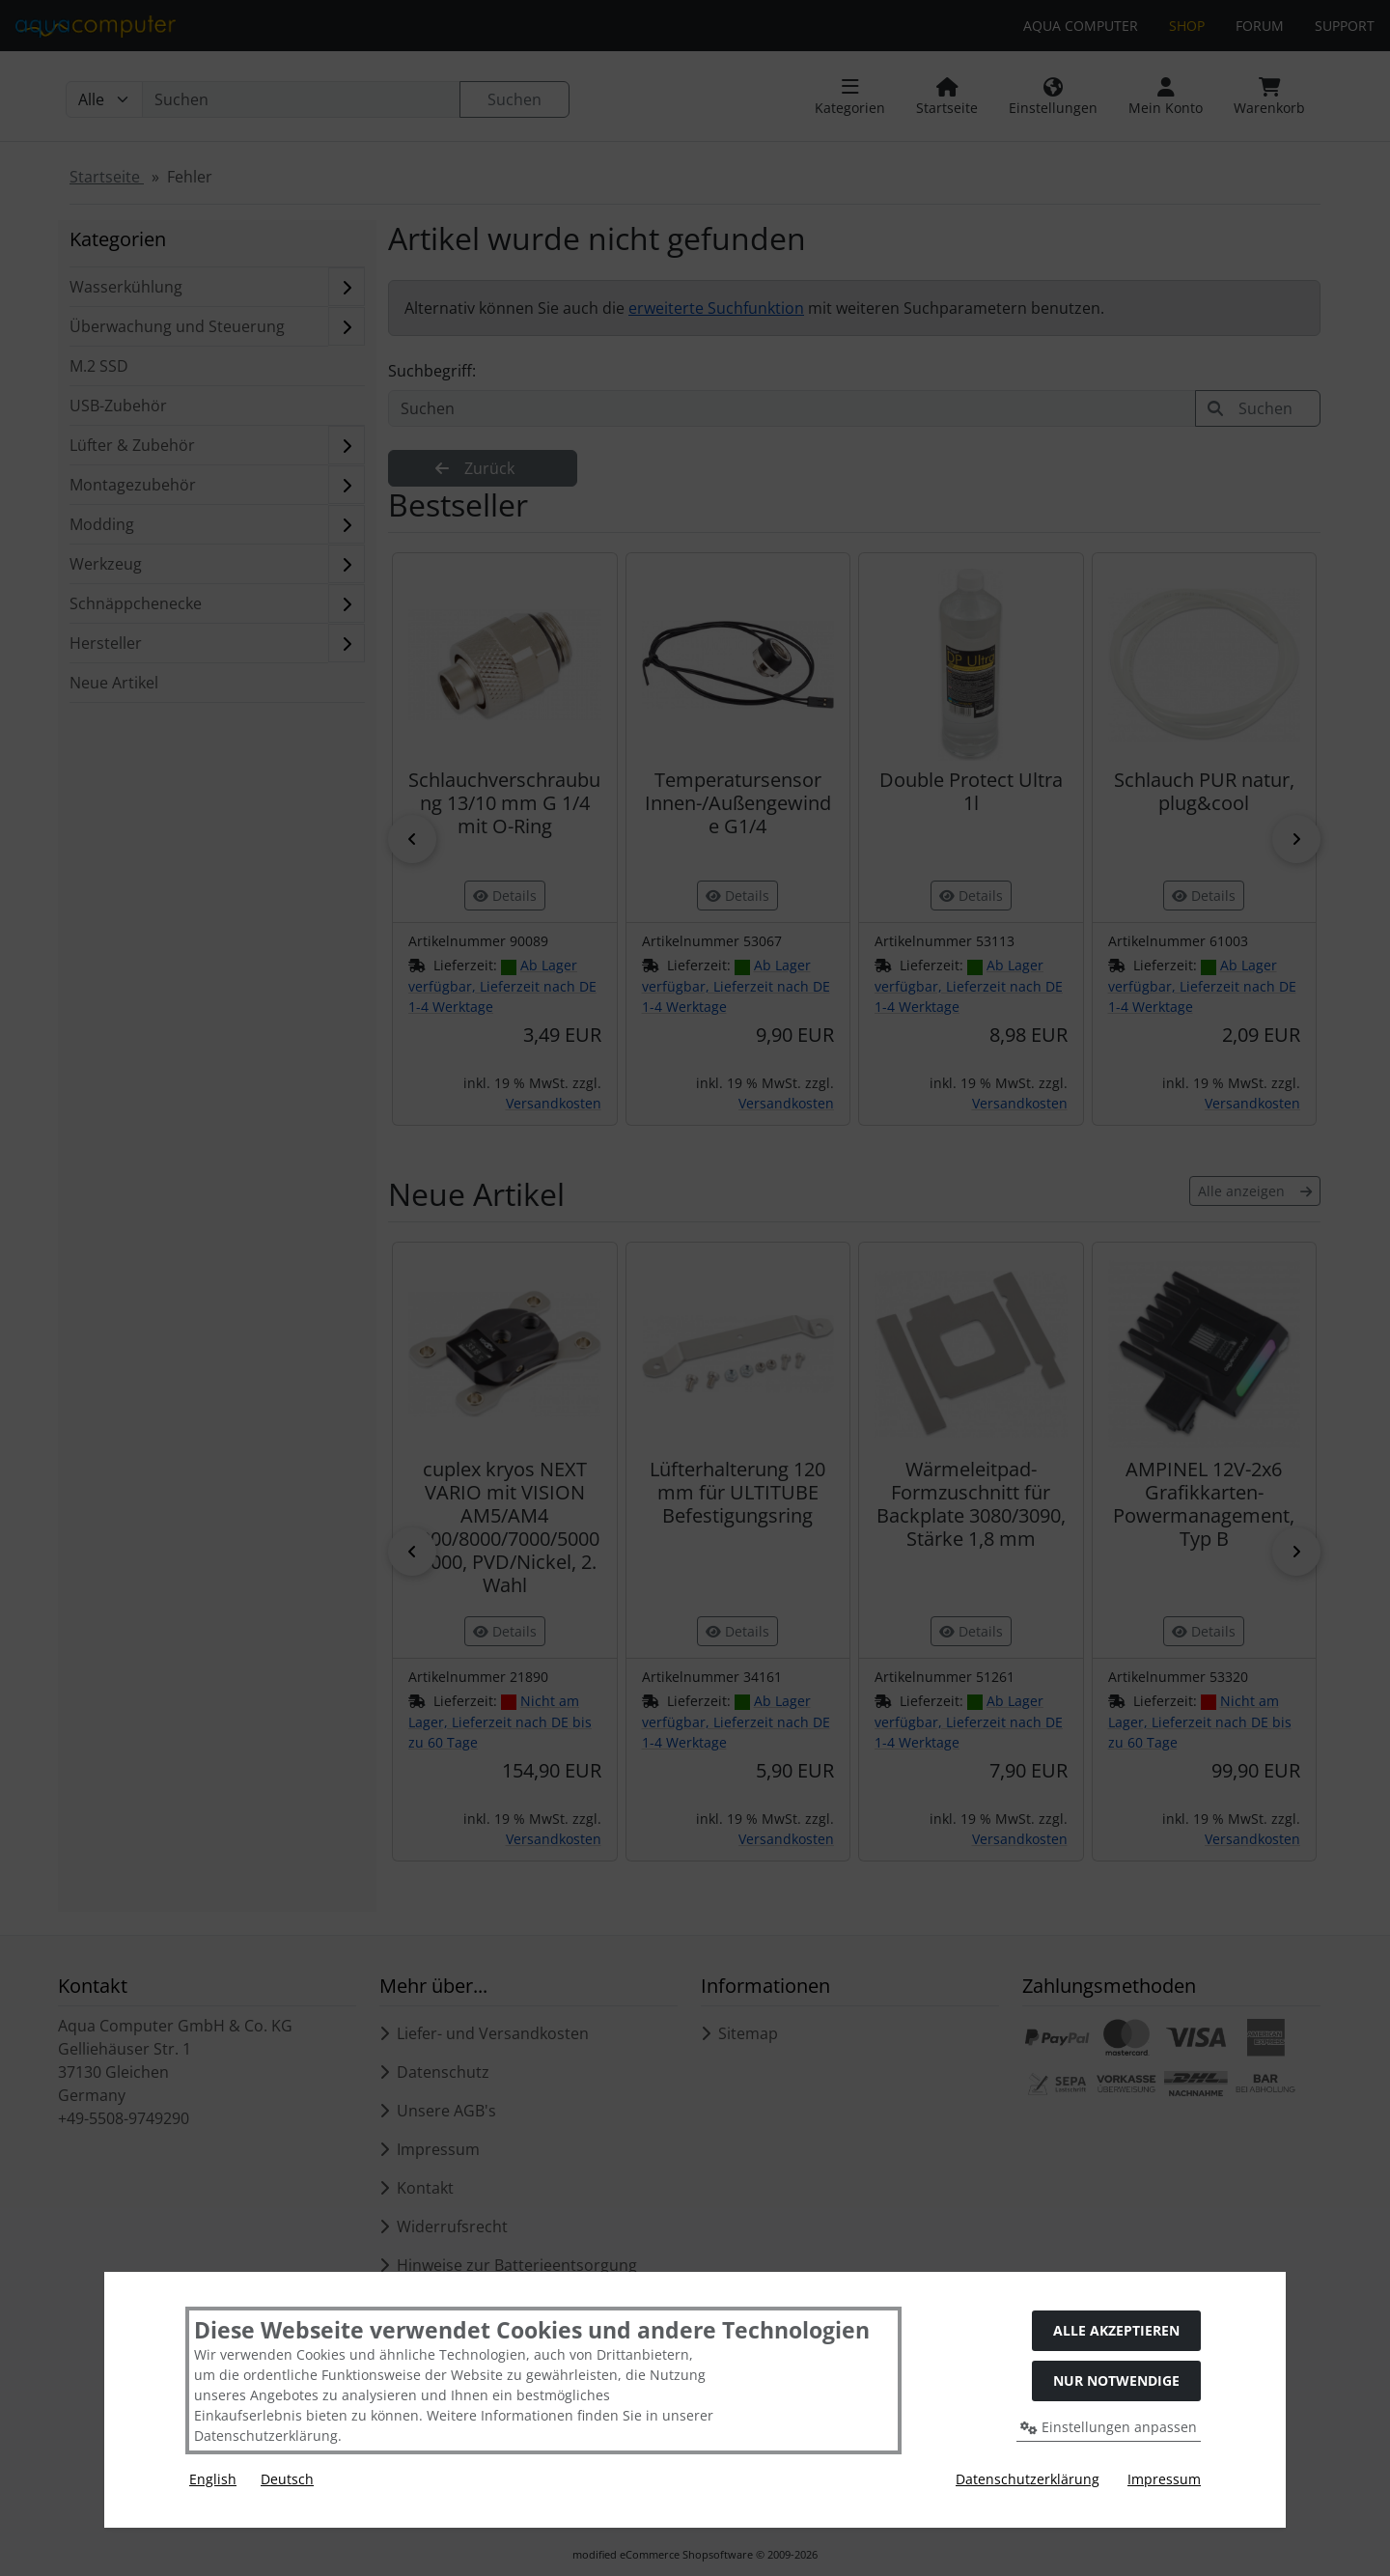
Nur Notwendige (1116, 2380)
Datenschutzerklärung (1027, 2479)
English (212, 2479)
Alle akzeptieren (1116, 2330)
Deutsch (287, 2479)
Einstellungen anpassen (1108, 2427)
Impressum (1164, 2479)
